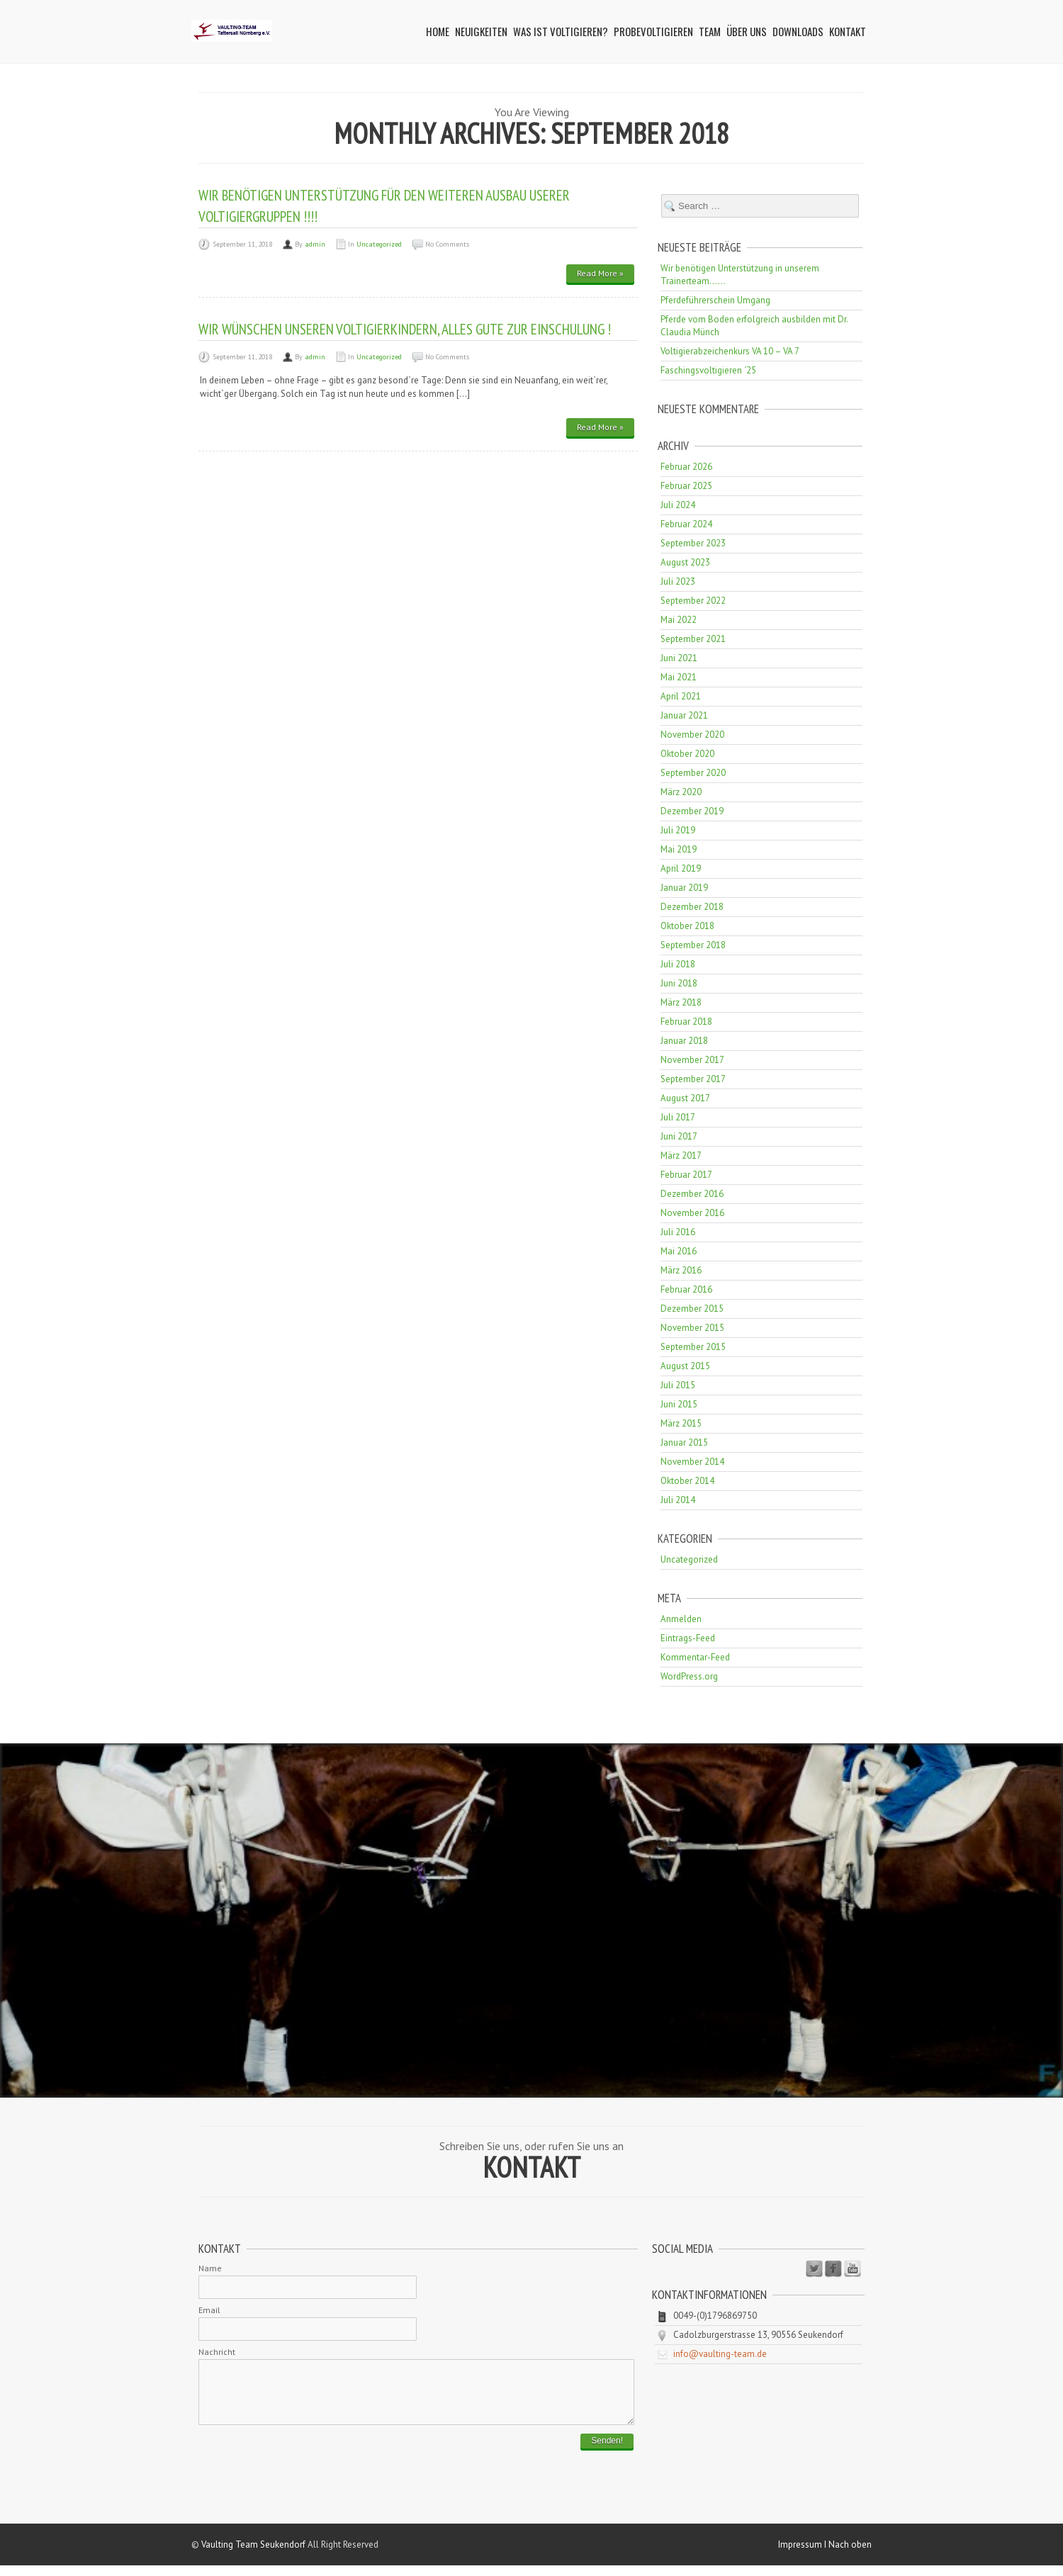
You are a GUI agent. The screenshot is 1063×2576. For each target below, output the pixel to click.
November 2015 (692, 1328)
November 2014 (692, 1462)
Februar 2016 (686, 1289)
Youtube (852, 2269)
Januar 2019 (684, 888)
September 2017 (693, 1079)
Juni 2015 (678, 1404)
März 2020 (681, 792)
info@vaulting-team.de (720, 2354)
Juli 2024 (677, 505)
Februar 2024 (686, 524)
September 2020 (693, 773)
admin (315, 244)
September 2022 (693, 601)
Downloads (797, 31)
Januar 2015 (684, 1442)
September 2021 (693, 639)
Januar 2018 (684, 1041)
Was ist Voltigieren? (560, 31)
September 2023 (693, 543)
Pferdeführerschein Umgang (715, 300)
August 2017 (685, 1098)
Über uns (746, 31)
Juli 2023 (677, 581)
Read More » (600, 273)
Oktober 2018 (687, 926)
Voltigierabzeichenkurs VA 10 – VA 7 (729, 351)
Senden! (607, 2451)
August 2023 (685, 562)
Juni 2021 (678, 658)
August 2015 (685, 1366)
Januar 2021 (684, 715)
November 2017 (692, 1060)
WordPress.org (689, 1676)
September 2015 (693, 1347)
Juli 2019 (677, 830)
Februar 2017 (686, 1175)
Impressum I (803, 2555)
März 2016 (681, 1270)
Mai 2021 (678, 677)
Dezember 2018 (692, 907)
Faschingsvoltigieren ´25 (708, 370)
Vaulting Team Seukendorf (253, 2555)
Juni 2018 (678, 983)
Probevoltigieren (653, 31)
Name (210, 2268)
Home (437, 31)
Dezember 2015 (692, 1309)
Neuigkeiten (481, 31)
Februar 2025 (686, 486)
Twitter (814, 2269)
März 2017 (681, 1155)
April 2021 (680, 696)
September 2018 (693, 945)
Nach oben (850, 2555)
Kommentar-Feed (695, 1657)
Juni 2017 (678, 1136)
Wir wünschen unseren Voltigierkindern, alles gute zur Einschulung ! (404, 329)
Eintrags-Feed (687, 1638)
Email (209, 2310)
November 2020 (692, 735)
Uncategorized (379, 244)
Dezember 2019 (692, 811)
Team (710, 31)
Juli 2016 (677, 1232)
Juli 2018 (677, 964)
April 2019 (680, 868)
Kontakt (847, 31)
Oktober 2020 (687, 754)
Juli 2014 (677, 1500)
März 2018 (681, 1002)
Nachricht (216, 2351)
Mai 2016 (678, 1251)
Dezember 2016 (692, 1194)
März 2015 (681, 1423)
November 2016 (692, 1213)
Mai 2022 (678, 620)
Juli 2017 (677, 1117)
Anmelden (681, 1619)
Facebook (833, 2269)
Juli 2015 (677, 1385)
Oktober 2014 (687, 1481)
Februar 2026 (686, 467)
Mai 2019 (678, 849)
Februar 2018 (686, 1022)
